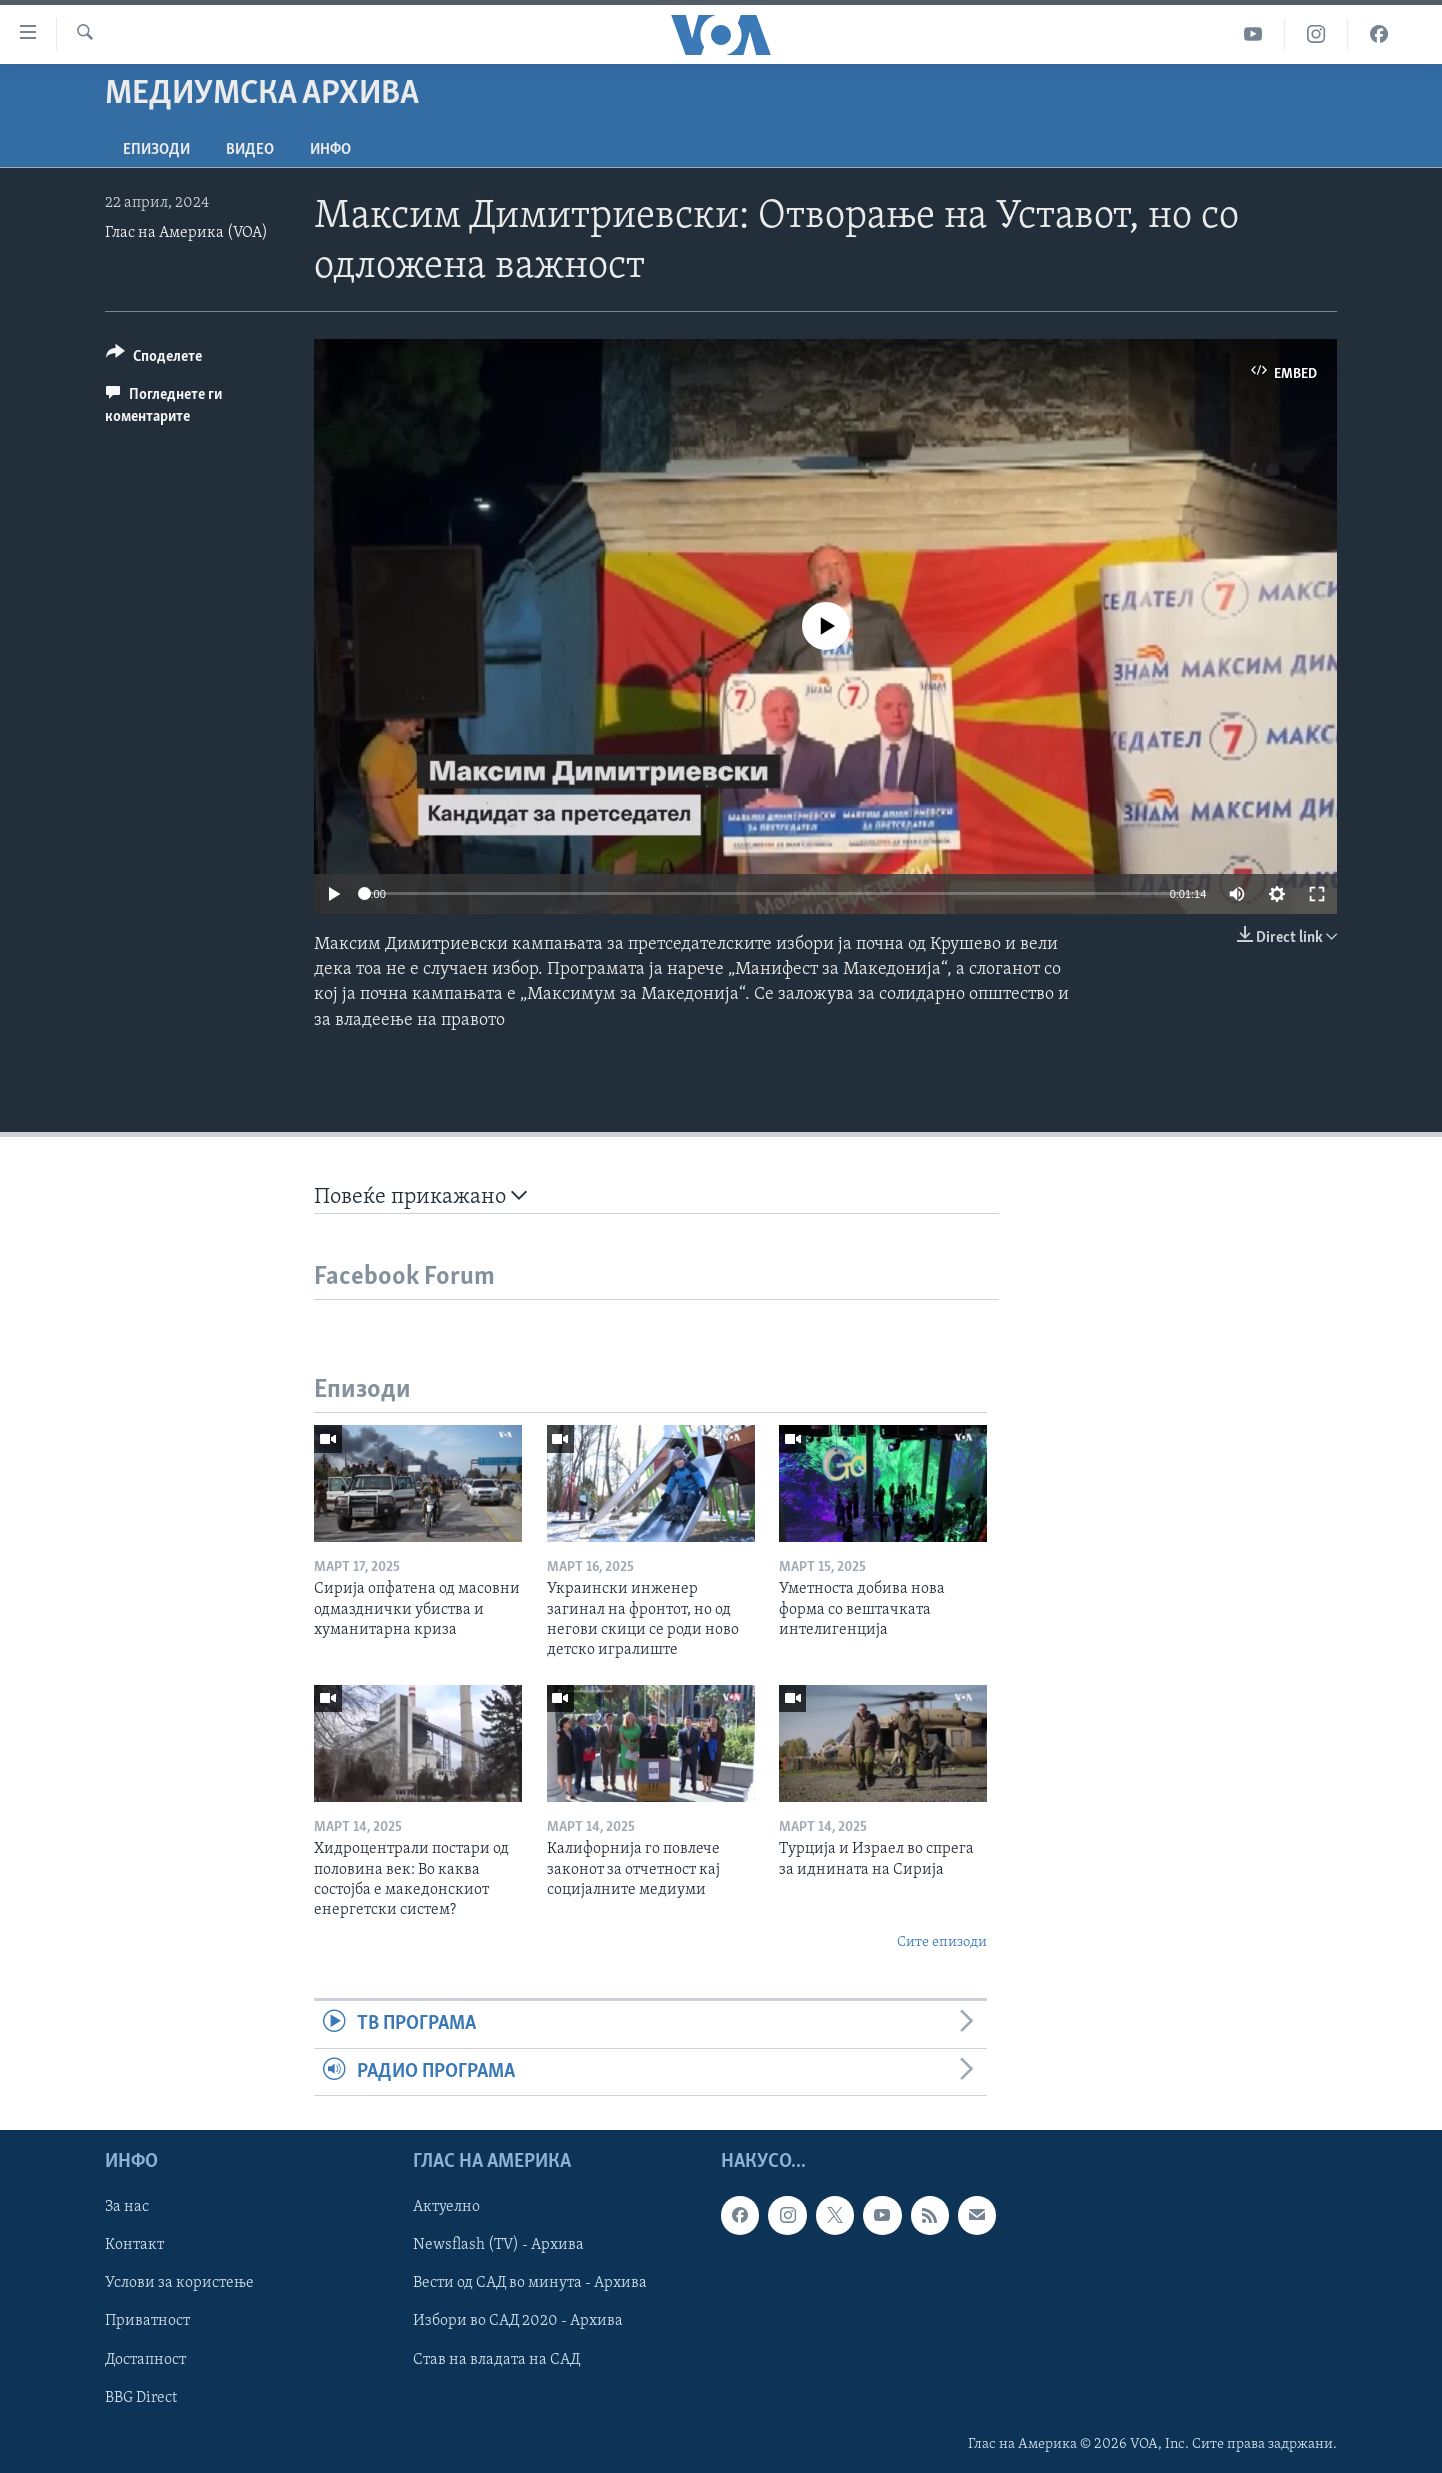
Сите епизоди (942, 1942)
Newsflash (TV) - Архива (498, 2245)
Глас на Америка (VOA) (186, 233)
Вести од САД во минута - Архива (530, 2283)
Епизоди (156, 150)
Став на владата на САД (496, 2359)
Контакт (134, 2245)
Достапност (145, 2359)
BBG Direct (141, 2397)
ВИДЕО (250, 150)
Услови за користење (179, 2283)
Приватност (147, 2321)
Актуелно (446, 2207)
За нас (127, 2207)
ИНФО (330, 150)
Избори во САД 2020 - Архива (518, 2321)
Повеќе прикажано (420, 1196)
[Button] (154, 359)
